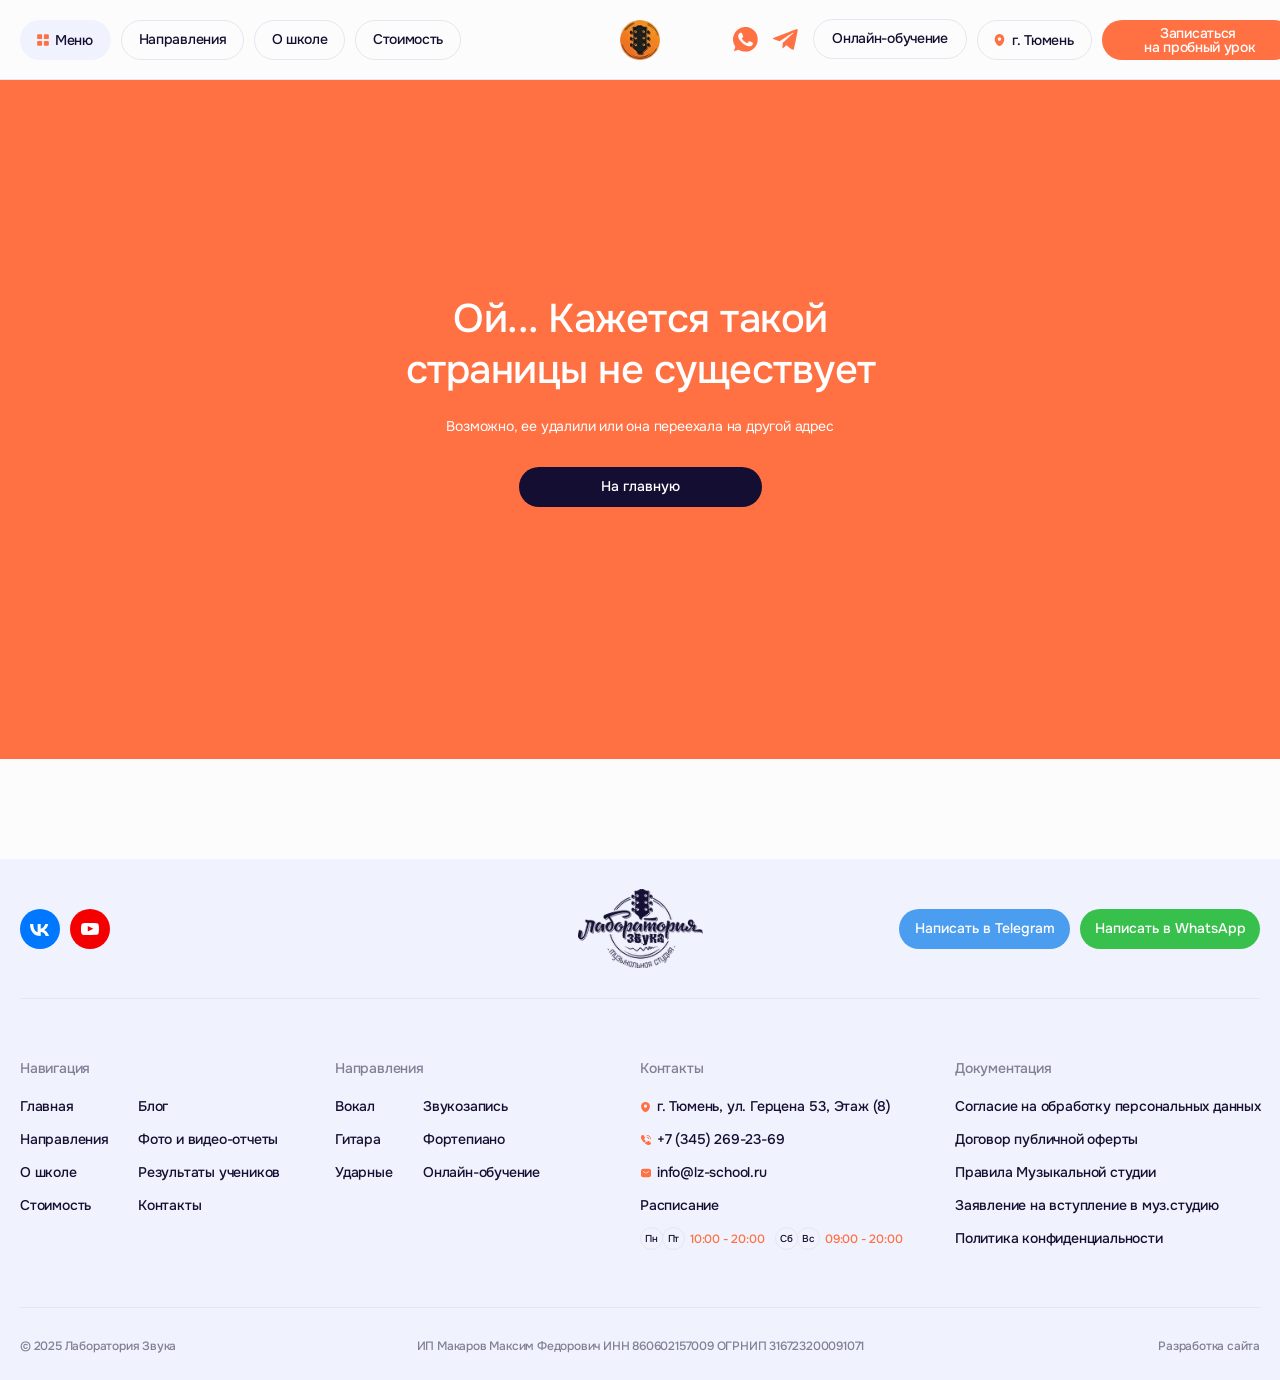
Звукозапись (465, 1106)
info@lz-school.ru (712, 1172)
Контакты (169, 1205)
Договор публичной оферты (1046, 1139)
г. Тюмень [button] (1042, 40)
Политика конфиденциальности (1059, 1238)
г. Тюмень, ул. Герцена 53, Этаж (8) (774, 1106)
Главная (47, 1106)
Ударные (364, 1172)
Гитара (358, 1139)
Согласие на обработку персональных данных (1108, 1106)
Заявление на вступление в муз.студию (1087, 1205)
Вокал (355, 1106)
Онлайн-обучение (481, 1172)
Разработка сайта (1209, 1346)
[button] (999, 40)
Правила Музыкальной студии (1055, 1172)
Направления (64, 1139)
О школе (48, 1172)
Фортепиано (464, 1139)
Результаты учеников (209, 1172)
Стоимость (55, 1205)
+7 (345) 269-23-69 (720, 1139)
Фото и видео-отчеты (208, 1139)
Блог (153, 1106)
